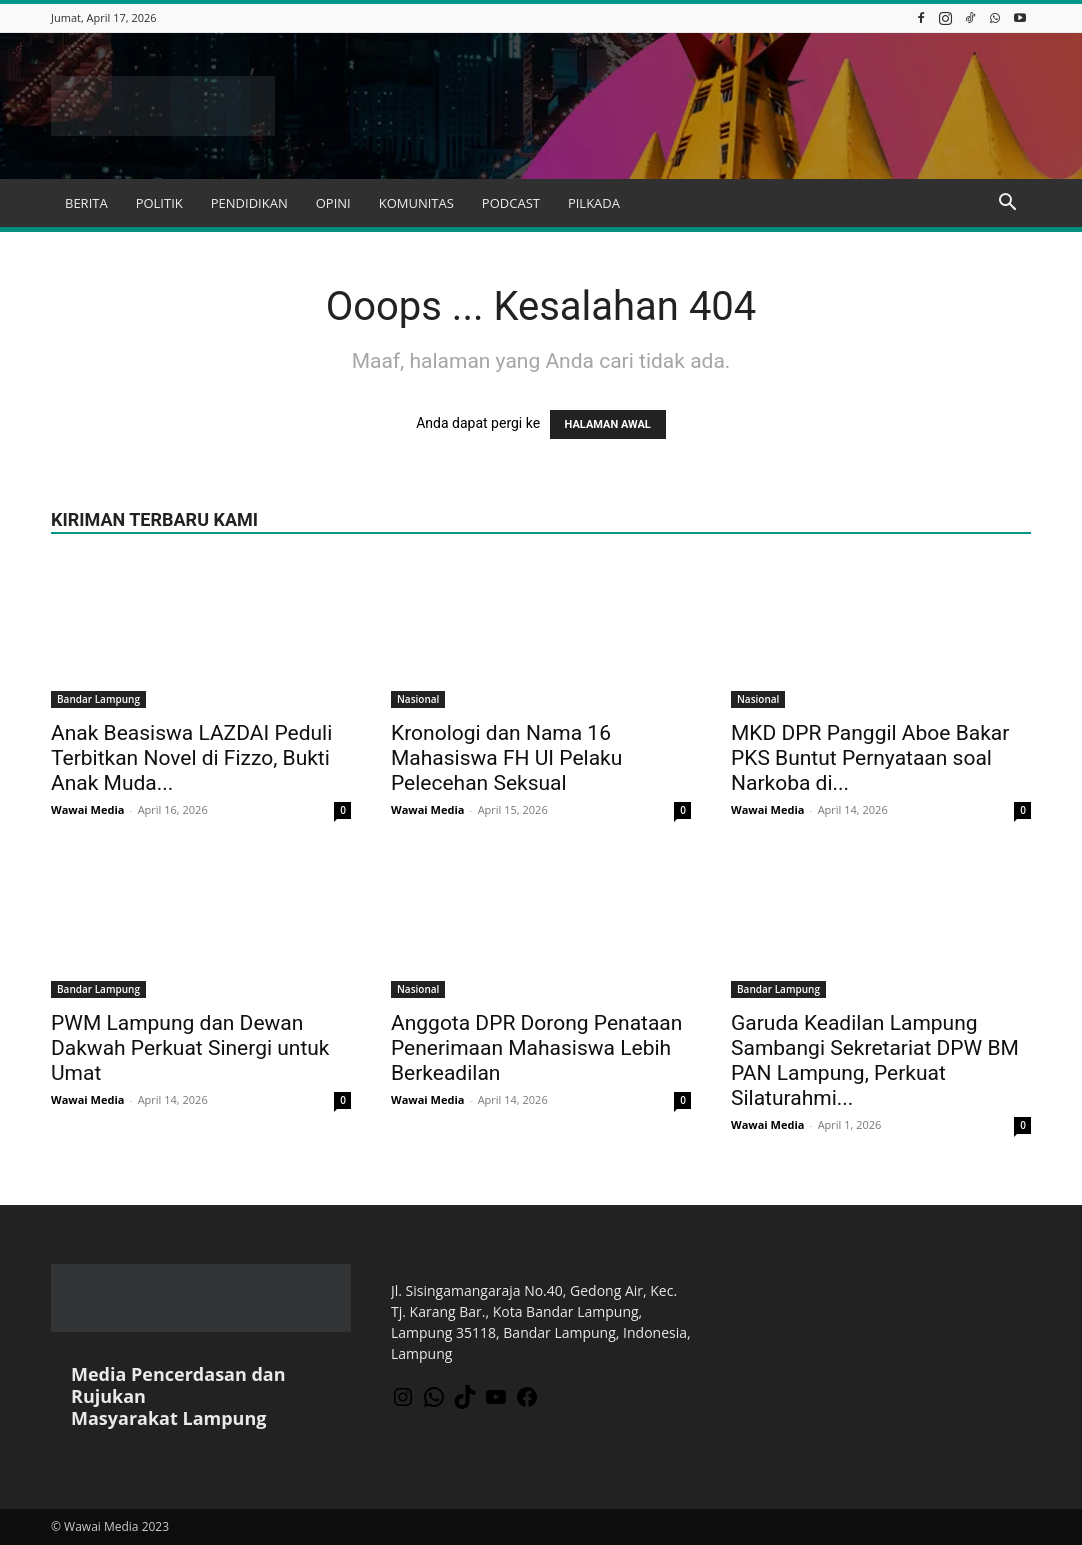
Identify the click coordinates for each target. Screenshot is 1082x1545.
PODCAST (511, 203)
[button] (1007, 204)
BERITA (86, 203)
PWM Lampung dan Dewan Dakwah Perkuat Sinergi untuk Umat (190, 1048)
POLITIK (159, 203)
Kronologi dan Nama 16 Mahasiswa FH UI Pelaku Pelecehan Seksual (506, 758)
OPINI (333, 203)
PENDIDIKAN (249, 203)
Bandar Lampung (98, 699)
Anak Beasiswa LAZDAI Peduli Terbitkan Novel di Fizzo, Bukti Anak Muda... (191, 758)
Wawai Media (87, 809)
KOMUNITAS (416, 203)
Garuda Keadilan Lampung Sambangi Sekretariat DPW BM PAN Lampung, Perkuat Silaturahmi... (875, 1060)
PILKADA (594, 203)
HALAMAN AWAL (608, 424)
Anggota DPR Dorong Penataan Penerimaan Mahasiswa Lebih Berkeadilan (536, 1048)
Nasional (418, 699)
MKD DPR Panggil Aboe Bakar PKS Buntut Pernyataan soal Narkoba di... (870, 758)
